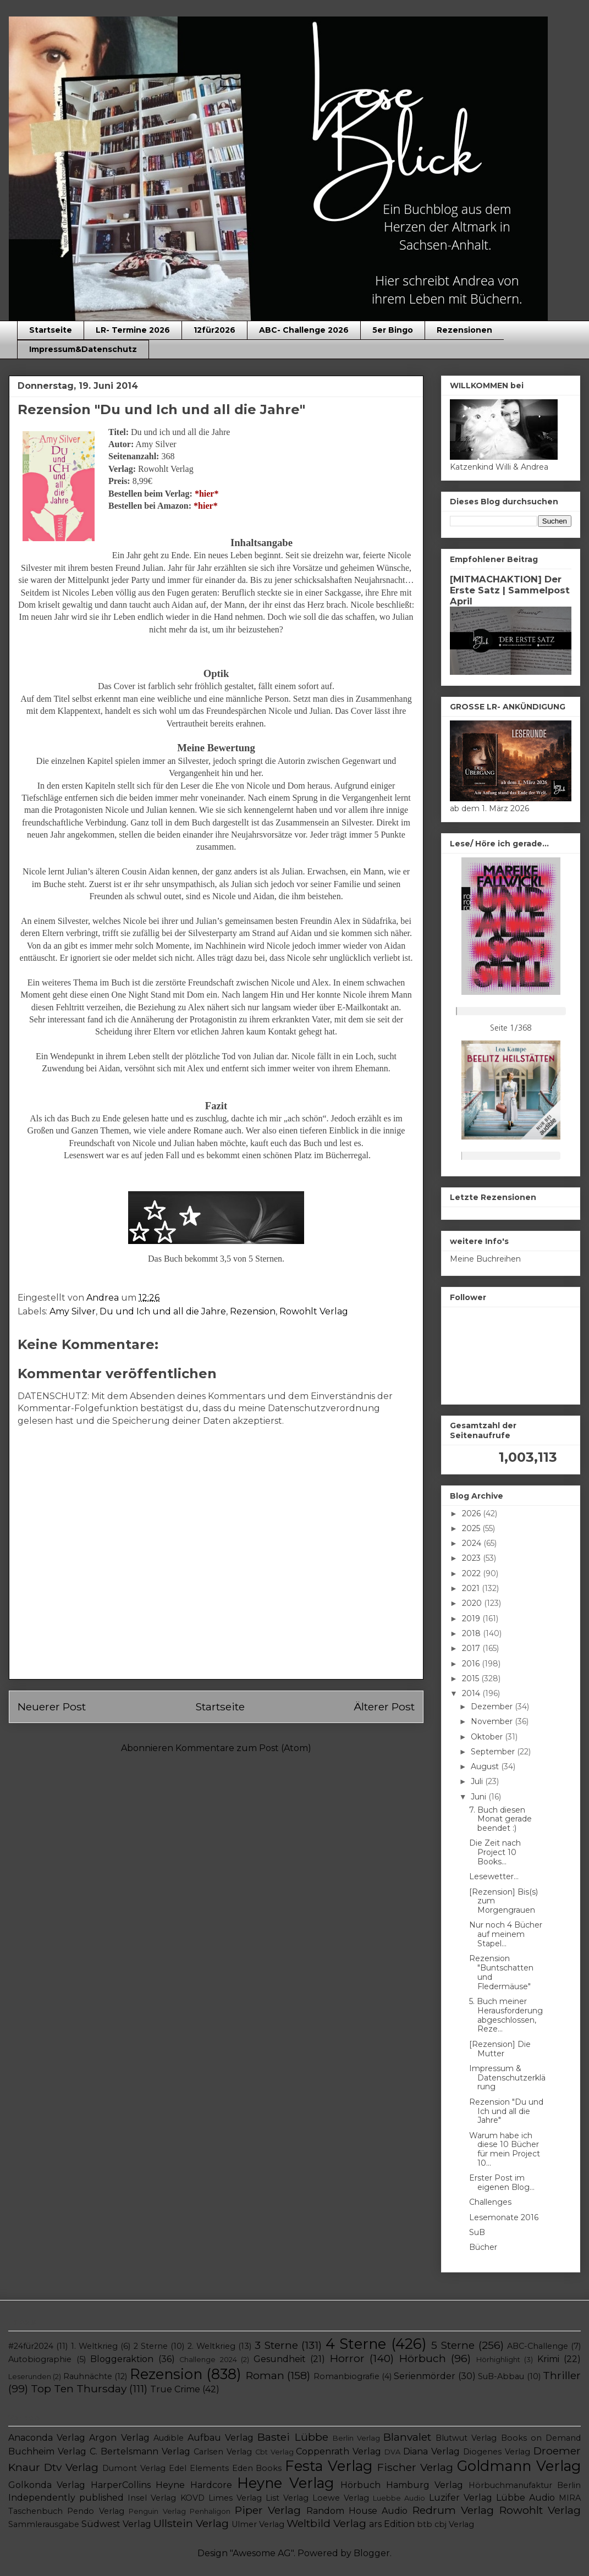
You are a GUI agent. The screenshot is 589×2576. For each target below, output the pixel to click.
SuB (477, 2232)
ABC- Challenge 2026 (304, 330)
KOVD (192, 2498)
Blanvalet (407, 2436)
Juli (478, 1781)
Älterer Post (384, 1706)
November (493, 1721)
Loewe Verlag (340, 2498)
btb (424, 2524)
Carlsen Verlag (223, 2452)
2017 (472, 1648)
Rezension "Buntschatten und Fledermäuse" (501, 1972)
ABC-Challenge (537, 2346)
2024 (472, 1543)
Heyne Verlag (285, 2482)
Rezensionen (464, 330)
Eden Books (257, 2468)
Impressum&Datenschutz (83, 349)
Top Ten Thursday (78, 2388)
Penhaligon (210, 2511)
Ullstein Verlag (191, 2523)
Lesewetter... (494, 1876)
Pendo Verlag (95, 2511)
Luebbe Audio (399, 2498)
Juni (479, 1797)
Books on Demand (541, 2438)
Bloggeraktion (121, 2359)
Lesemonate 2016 (503, 2217)
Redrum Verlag (453, 2510)
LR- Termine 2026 (133, 330)
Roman (265, 2375)
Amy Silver (72, 1311)
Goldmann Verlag (519, 2465)
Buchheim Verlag (47, 2451)
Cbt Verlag (274, 2452)
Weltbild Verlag (326, 2523)
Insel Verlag (152, 2498)
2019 (472, 1618)
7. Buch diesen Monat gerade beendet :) (500, 1819)
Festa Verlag (328, 2465)
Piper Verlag (268, 2510)
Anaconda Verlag (46, 2437)
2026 (472, 1513)
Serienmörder (424, 2376)
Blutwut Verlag (466, 2438)
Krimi (548, 2359)
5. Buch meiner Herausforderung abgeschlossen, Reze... (506, 2015)
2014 (472, 1693)
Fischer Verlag (415, 2467)
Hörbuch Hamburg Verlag (401, 2485)
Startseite (50, 330)
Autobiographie (39, 2359)
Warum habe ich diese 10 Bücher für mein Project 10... (504, 2149)
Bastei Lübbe (292, 2436)
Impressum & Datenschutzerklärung (507, 2077)
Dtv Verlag (71, 2467)
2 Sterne (151, 2346)
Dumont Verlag (134, 2468)
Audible (168, 2438)
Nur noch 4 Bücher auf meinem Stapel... (505, 1934)
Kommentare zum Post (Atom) (243, 1748)
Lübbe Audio (525, 2497)
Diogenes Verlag (496, 2452)
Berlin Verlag (356, 2438)
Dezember (493, 1706)
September (494, 1752)
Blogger (372, 2553)
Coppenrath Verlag (338, 2451)
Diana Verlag (431, 2451)
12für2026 (214, 330)
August (486, 1766)
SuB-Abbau (501, 2376)
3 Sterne (276, 2345)
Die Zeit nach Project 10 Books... (495, 1852)
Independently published (66, 2497)
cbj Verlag (454, 2524)
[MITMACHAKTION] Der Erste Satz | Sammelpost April (510, 590)
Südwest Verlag (116, 2524)
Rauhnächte (87, 2376)
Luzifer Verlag (460, 2497)
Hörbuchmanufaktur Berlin (525, 2485)
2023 (472, 1558)
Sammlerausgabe (43, 2524)
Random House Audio (357, 2511)
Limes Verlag (235, 2498)
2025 (472, 1528)
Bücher (483, 2247)
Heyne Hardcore (194, 2485)
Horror (347, 2358)
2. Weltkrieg (211, 2346)
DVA (392, 2452)
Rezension (253, 1311)
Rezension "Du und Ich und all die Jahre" (506, 2111)
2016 (472, 1664)
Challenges (490, 2202)
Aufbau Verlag (221, 2437)
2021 (472, 1588)
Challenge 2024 (208, 2359)
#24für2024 (30, 2346)
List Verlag (287, 2498)
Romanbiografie (346, 2376)
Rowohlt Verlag (313, 1311)
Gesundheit (280, 2359)
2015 (471, 1678)
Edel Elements (199, 2468)
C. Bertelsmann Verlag (140, 2451)
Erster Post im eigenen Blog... (502, 2182)
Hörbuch (422, 2358)
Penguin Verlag (157, 2511)
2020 (473, 1603)
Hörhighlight (498, 2359)
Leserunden (29, 2377)
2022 (472, 1573)
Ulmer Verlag (258, 2524)
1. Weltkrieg (94, 2346)
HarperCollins (121, 2485)
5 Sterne (453, 2345)
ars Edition (392, 2524)
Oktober (488, 1737)
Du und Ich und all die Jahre (163, 1311)
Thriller (562, 2375)
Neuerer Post (52, 1706)
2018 (472, 1633)
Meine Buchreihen (485, 1259)
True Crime (175, 2389)
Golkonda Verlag (46, 2485)
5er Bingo (392, 330)
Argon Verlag (119, 2437)
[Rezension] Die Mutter (500, 2048)
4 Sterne (356, 2343)
